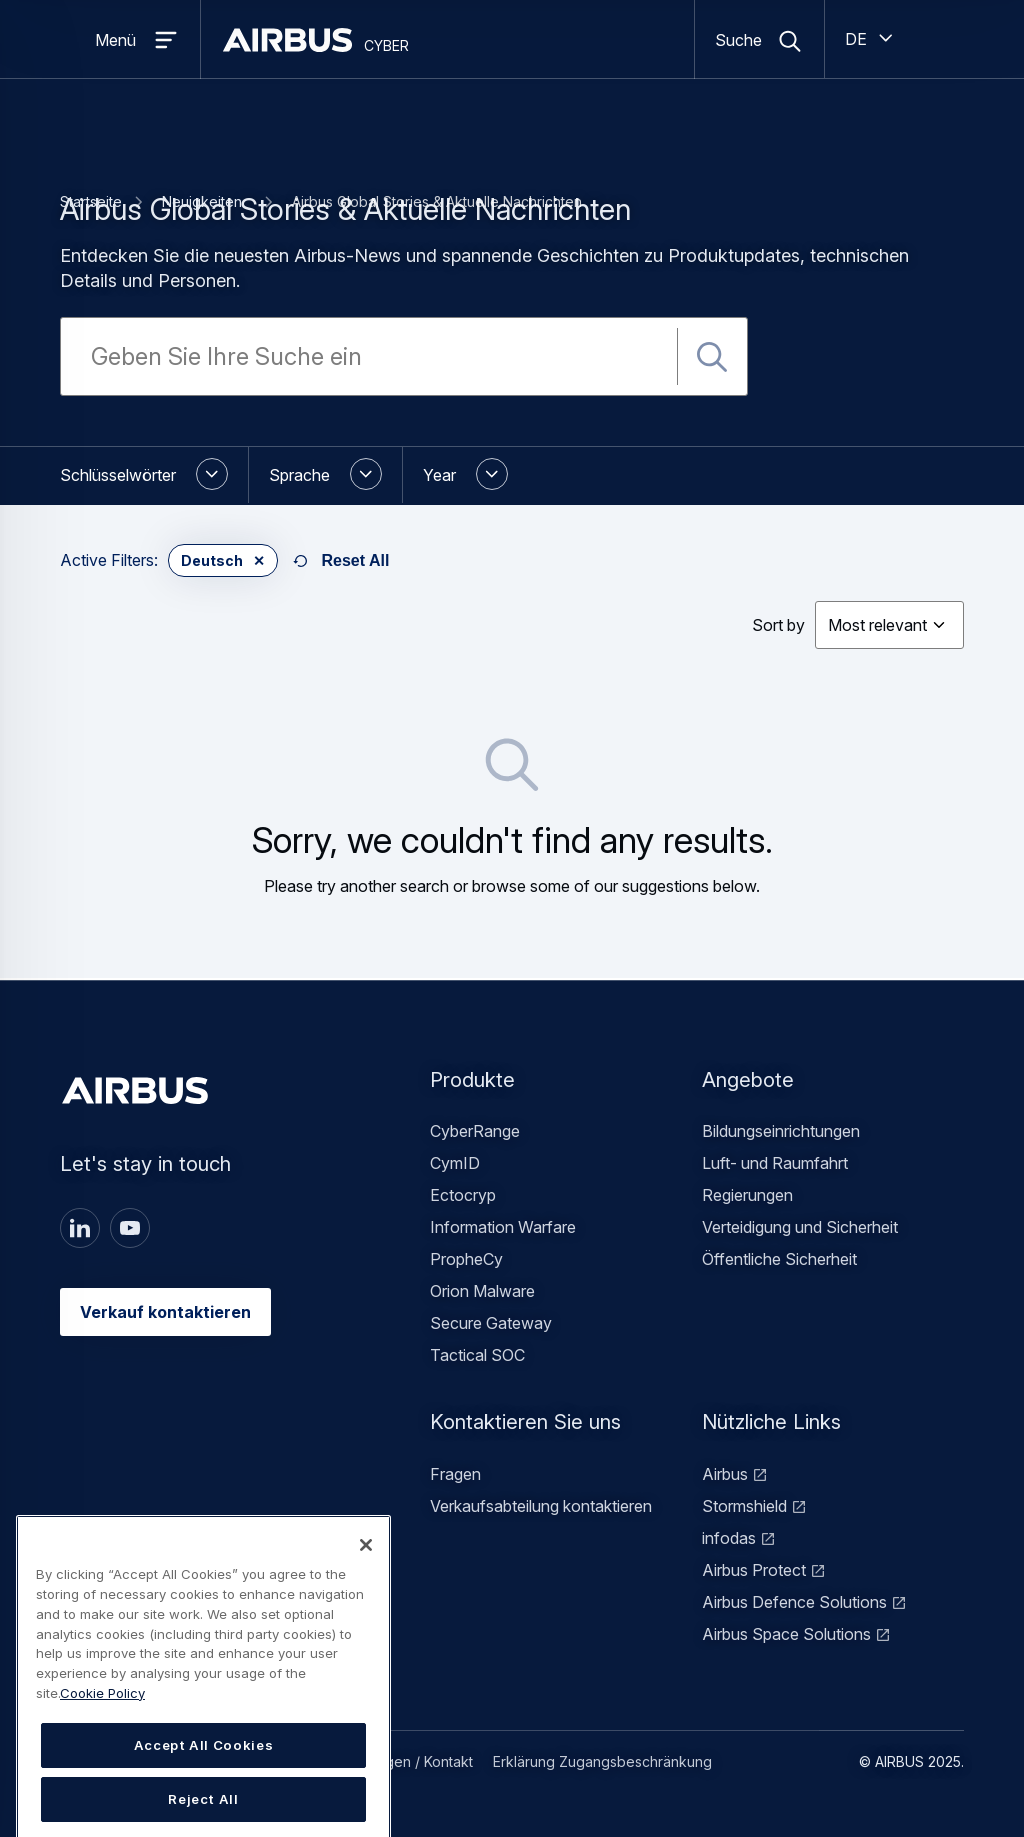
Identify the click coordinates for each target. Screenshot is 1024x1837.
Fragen (455, 1474)
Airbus (725, 1474)
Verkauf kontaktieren (165, 1312)
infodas (729, 1538)
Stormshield (744, 1506)
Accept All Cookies (204, 1808)
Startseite (91, 201)
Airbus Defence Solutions (794, 1602)
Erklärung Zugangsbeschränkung (602, 1761)
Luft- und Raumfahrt (775, 1163)
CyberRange (475, 1131)
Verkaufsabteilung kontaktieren (541, 1506)
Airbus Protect (754, 1570)
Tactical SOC (477, 1355)
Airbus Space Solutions (786, 1634)
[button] (154, 475)
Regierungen (747, 1195)
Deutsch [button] (212, 560)
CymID (455, 1163)
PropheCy (466, 1259)
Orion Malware (482, 1291)
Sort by (778, 625)
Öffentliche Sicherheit (779, 1259)
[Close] (366, 1608)
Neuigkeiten (202, 201)
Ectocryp (463, 1195)
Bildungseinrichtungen (781, 1131)
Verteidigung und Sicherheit (800, 1227)
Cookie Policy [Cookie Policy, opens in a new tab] (102, 1755)
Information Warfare (503, 1227)
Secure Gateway (491, 1323)
